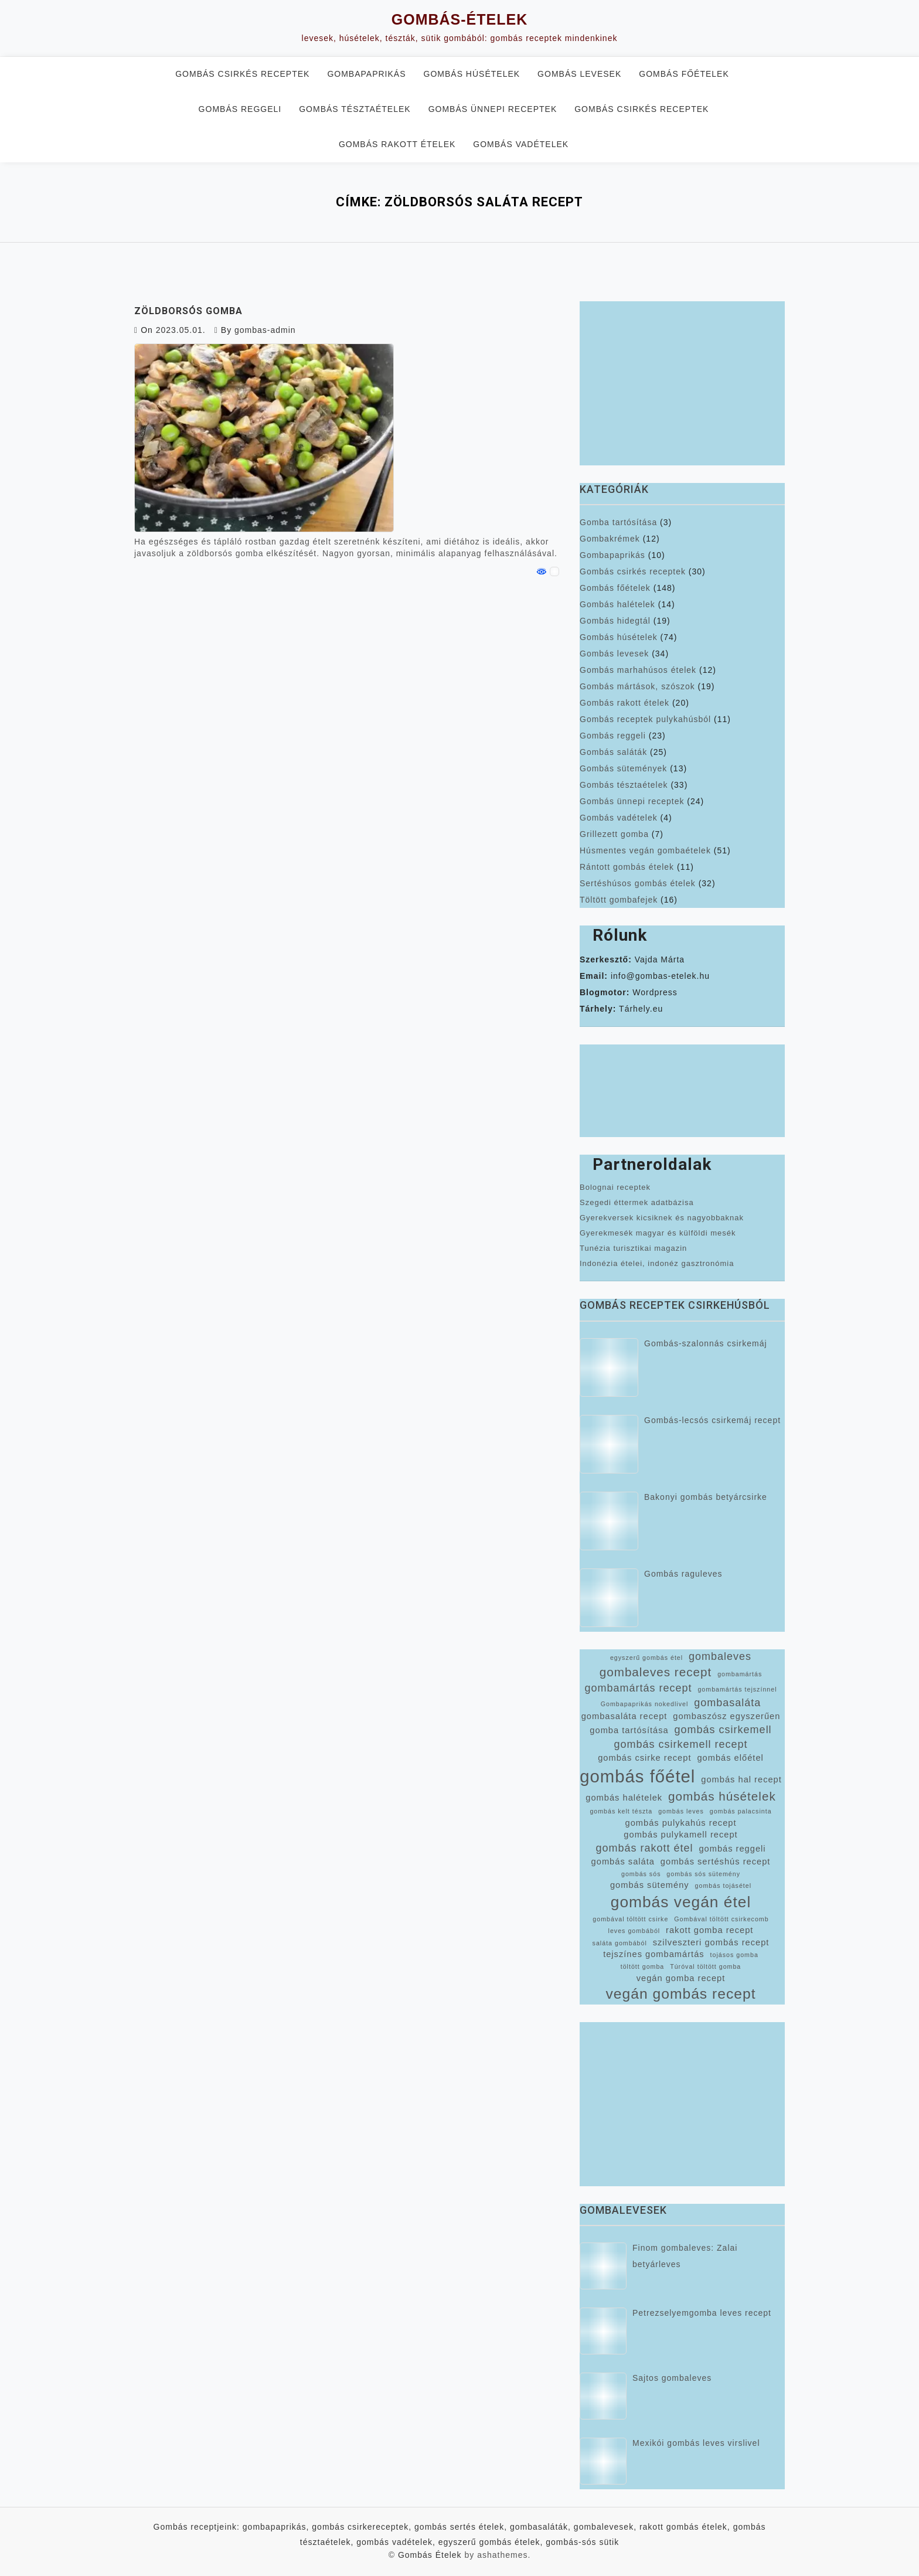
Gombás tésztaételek (354, 109)
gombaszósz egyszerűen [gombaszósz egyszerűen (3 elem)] (726, 1716)
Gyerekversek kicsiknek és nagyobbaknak (662, 1217)
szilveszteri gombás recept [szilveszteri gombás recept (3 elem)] (711, 1942)
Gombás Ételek (430, 2555)
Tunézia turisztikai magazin (633, 1248)
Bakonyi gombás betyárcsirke (705, 1497)
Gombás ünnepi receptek (492, 109)
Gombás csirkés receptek (242, 74)
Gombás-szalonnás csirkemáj (705, 1343)
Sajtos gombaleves (672, 2378)
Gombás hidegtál (615, 620)
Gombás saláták (613, 752)
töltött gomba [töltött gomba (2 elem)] (643, 1966)
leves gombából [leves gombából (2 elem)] (634, 1930)
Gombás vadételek (521, 144)
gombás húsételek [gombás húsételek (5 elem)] (722, 1796)
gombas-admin (265, 330)
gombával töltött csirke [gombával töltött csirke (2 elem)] (630, 1918)
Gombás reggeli (240, 109)
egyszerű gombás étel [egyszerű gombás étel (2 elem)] (646, 1657)
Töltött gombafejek (619, 899)
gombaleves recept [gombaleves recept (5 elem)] (656, 1672)
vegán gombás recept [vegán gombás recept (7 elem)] (680, 1994)
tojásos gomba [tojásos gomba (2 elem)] (734, 1954)
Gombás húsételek (472, 74)
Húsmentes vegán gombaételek (645, 850)
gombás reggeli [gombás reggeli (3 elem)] (732, 1848)
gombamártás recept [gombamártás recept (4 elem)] (638, 1688)
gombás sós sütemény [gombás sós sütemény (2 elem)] (703, 1873)
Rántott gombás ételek (627, 867)
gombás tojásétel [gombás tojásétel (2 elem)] (723, 1885)
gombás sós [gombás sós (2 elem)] (641, 1873)
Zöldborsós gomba (188, 311)
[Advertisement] (682, 383)
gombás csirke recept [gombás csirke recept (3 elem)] (644, 1757)
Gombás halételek (617, 604)
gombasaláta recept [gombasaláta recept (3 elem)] (624, 1716)
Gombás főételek (684, 74)
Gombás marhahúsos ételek (638, 670)
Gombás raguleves (683, 1573)
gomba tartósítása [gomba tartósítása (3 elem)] (629, 1730)
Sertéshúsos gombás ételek (638, 883)
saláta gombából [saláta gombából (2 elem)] (620, 1943)
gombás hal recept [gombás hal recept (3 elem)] (741, 1779)
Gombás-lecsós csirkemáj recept (712, 1420)
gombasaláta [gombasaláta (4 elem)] (727, 1703)
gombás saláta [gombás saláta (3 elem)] (623, 1861)
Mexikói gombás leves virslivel (696, 2443)
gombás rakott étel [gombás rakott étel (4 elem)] (644, 1848)
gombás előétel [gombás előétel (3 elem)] (730, 1757)
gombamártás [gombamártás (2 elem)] (739, 1673)
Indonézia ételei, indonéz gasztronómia (657, 1263)
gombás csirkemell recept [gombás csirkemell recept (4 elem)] (680, 1744)
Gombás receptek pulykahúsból (645, 719)
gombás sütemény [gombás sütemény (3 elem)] (649, 1885)
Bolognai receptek (615, 1187)
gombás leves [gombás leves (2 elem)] (681, 1811)
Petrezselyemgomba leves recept (701, 2313)
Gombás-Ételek (459, 19)
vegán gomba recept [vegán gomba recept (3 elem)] (681, 1978)
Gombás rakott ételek (397, 144)
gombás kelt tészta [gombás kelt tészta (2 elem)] (621, 1811)
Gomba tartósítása (618, 522)
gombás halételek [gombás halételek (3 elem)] (624, 1797)
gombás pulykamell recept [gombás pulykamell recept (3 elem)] (680, 1834)
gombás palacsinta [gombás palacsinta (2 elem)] (741, 1811)
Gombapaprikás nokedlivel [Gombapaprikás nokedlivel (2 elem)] (645, 1703)
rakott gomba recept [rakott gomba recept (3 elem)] (709, 1930)
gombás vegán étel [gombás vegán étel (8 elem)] (681, 1902)
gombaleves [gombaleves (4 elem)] (720, 1656)
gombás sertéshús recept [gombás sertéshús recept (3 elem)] (716, 1861)
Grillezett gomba (614, 834)
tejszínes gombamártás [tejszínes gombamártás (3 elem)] (653, 1954)
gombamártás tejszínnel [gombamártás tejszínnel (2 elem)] (737, 1689)
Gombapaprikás (366, 74)
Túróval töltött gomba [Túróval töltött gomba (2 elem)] (705, 1966)
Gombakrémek (610, 538)
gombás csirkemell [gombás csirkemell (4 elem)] (723, 1730)
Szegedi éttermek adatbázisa (637, 1202)
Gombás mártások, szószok (637, 686)
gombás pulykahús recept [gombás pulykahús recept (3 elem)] (680, 1823)
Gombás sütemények (623, 768)
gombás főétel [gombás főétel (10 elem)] (637, 1776)
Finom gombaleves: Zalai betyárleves (684, 2256)
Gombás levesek (579, 74)
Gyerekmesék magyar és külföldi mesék (658, 1233)
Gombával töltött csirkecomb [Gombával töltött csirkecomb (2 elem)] (721, 1918)
